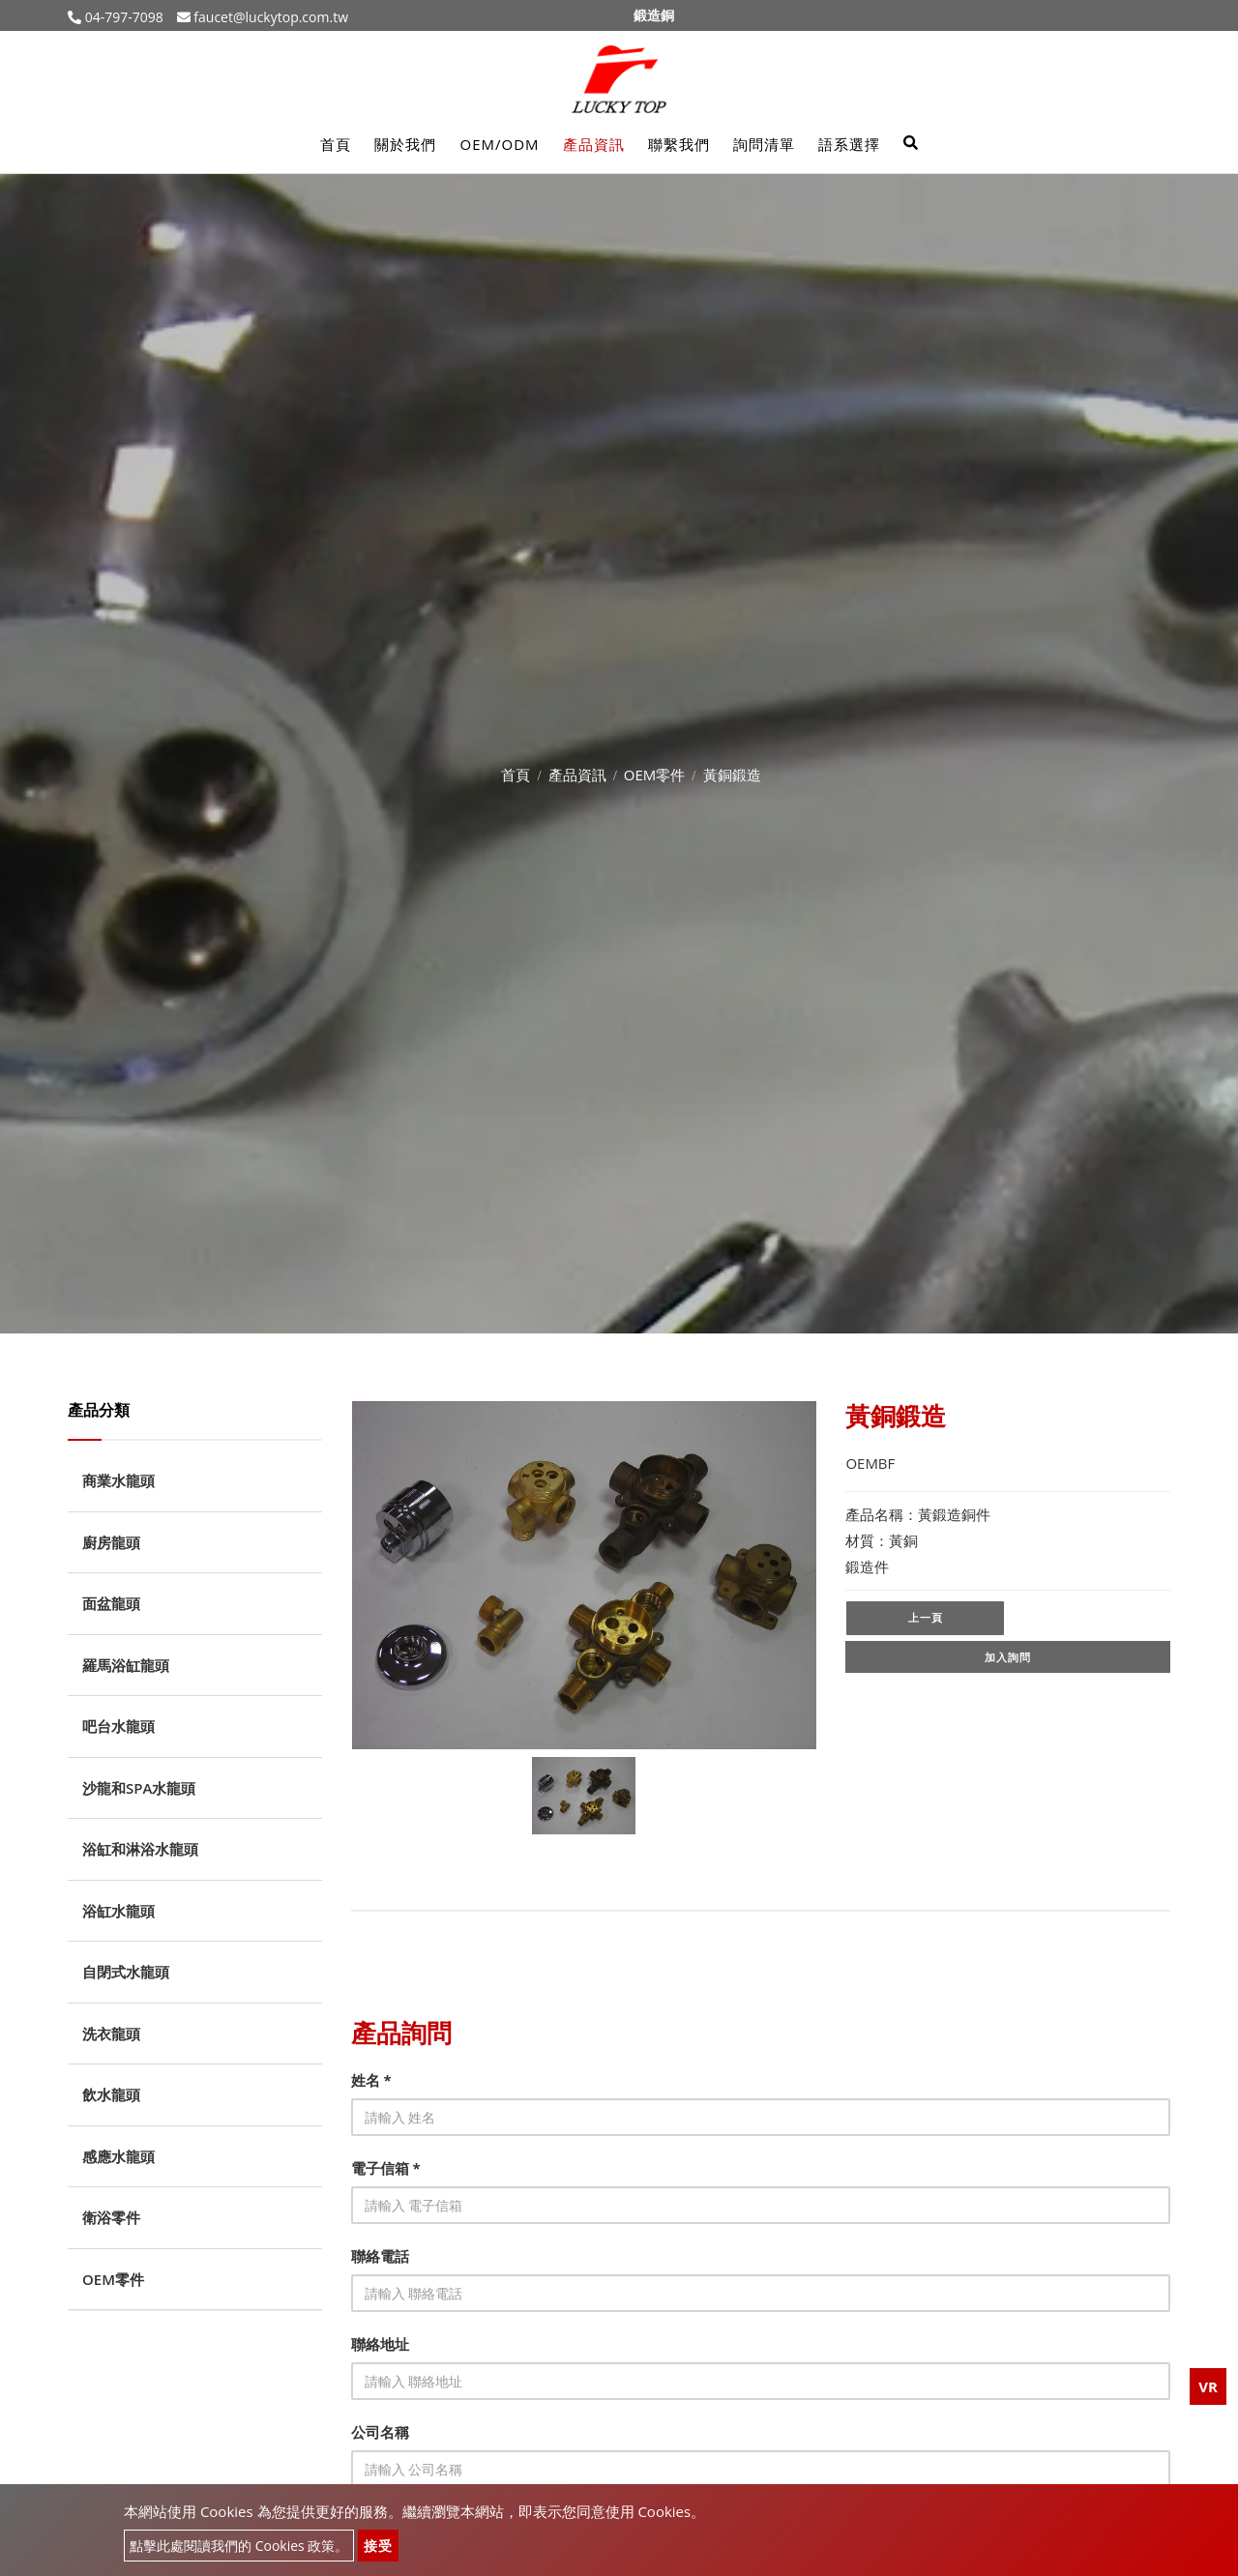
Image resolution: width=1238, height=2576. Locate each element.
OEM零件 (655, 774)
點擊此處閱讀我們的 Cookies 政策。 (239, 2545)
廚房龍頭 (111, 1542)
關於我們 (405, 144)
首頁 (335, 144)
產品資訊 (594, 144)
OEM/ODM (499, 144)
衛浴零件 (111, 2217)
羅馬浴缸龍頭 (125, 1665)
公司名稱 (380, 2432)
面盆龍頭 (111, 1603)
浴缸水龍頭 (118, 1910)
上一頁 (925, 1618)
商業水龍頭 (118, 1480)
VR (1208, 2386)
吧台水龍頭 (118, 1726)
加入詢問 (1008, 1659)
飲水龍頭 (111, 2094)
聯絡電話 (380, 2256)
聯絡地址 (380, 2344)
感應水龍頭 (118, 2156)
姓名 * (371, 2080)
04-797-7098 (122, 17)
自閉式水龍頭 (125, 1971)
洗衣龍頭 (111, 2033)
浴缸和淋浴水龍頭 (140, 1849)
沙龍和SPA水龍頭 (138, 1788)
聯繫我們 (679, 144)
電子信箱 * (386, 2168)
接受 (378, 2545)
